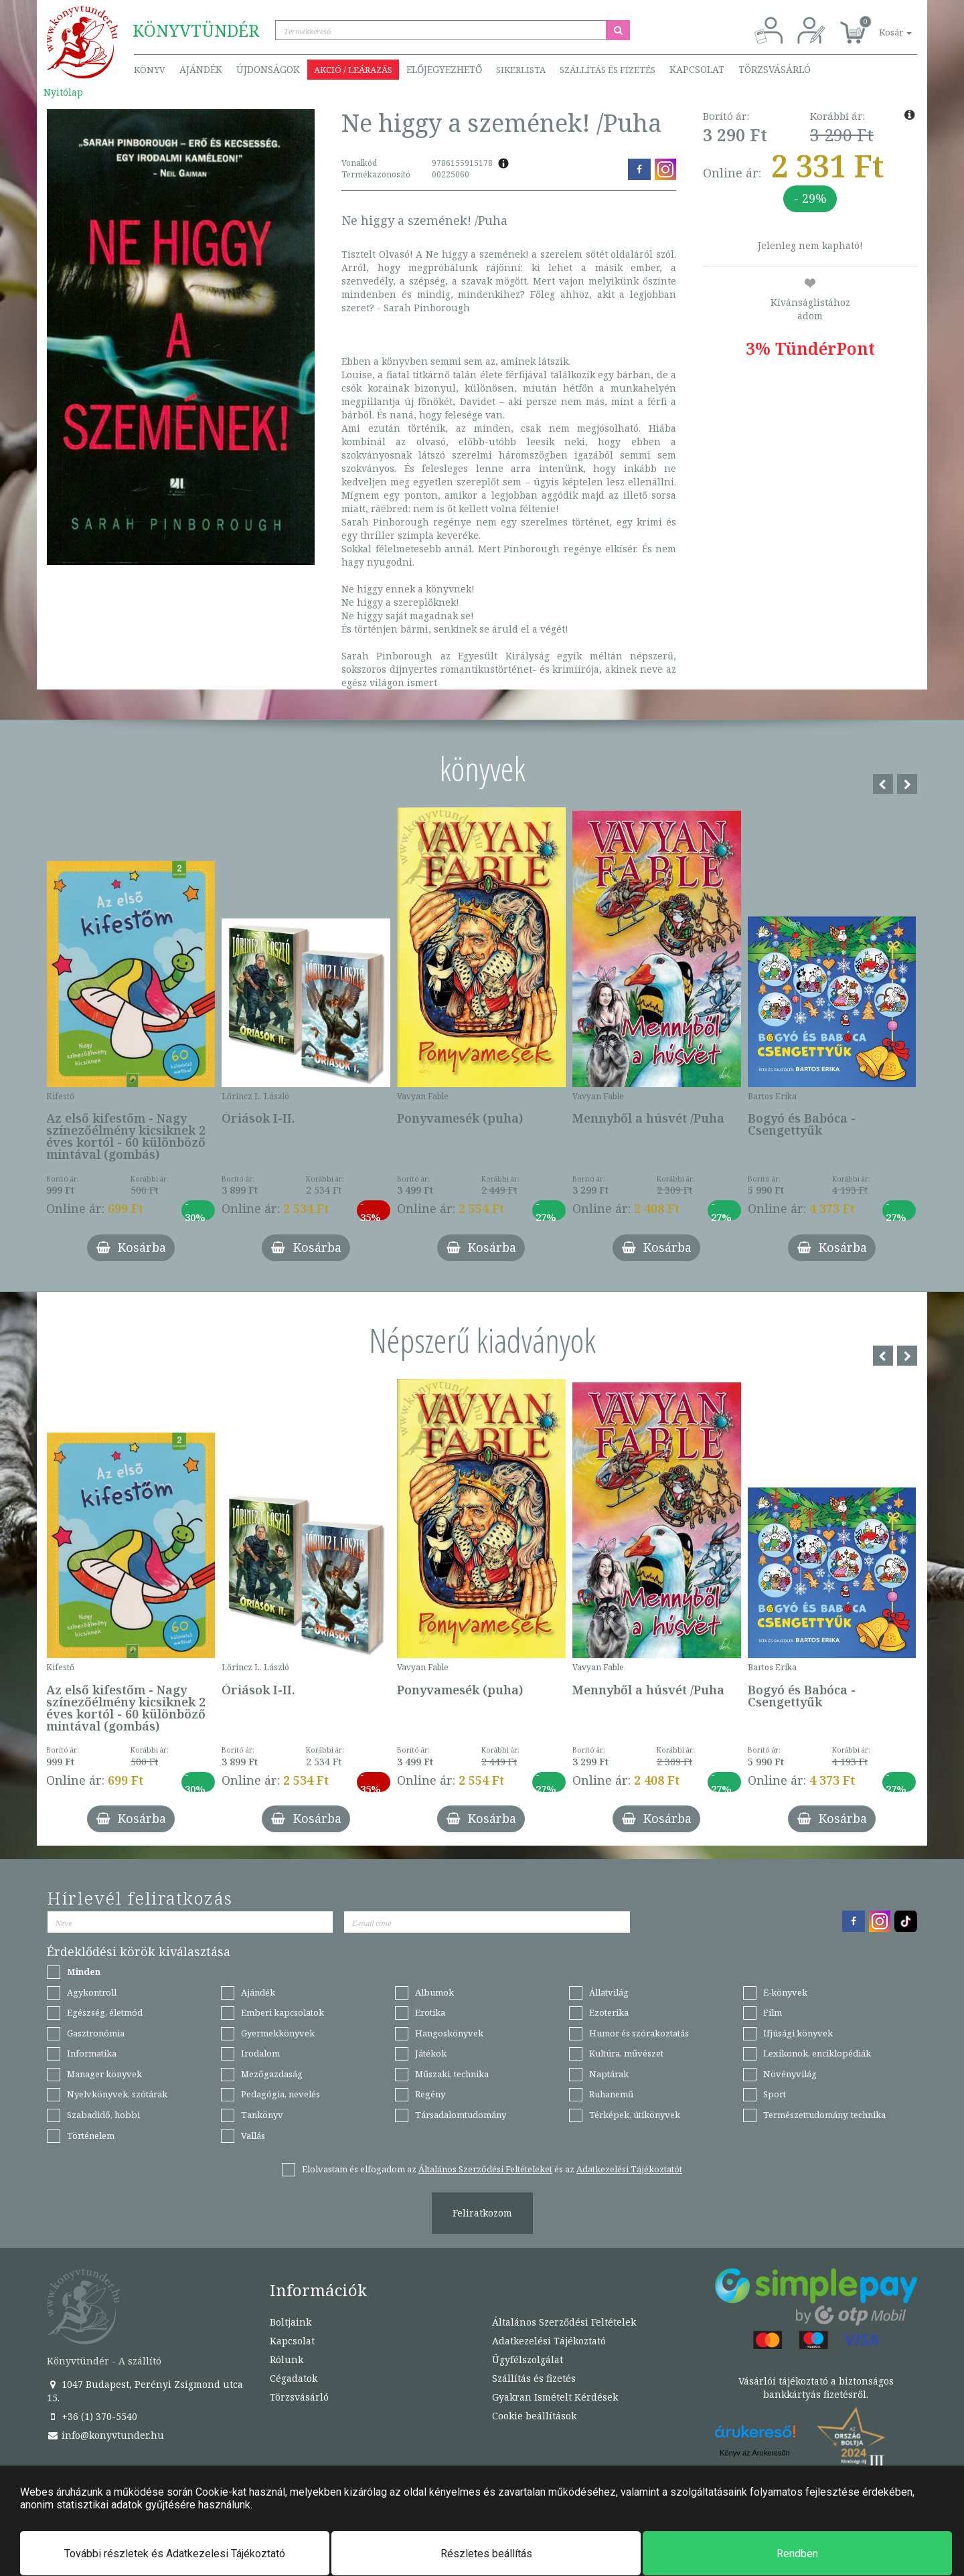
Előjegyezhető (444, 69)
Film (772, 2012)
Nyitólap (63, 92)
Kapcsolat (696, 69)
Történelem (90, 2135)
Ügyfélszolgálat (527, 2359)
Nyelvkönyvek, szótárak (117, 2094)
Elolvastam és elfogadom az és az (492, 2169)
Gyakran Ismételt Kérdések (555, 2397)
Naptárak (609, 2074)
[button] (880, 25)
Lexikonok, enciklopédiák (817, 2053)
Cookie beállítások (534, 2415)
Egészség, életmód (105, 2012)
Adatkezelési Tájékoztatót (629, 2169)
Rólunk (286, 2359)
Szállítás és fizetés (607, 70)
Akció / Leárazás (353, 70)
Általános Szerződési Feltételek (564, 2322)
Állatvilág (609, 1992)
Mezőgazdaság (272, 2074)
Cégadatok (293, 2378)
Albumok (434, 1992)
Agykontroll (91, 1992)
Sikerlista (521, 70)
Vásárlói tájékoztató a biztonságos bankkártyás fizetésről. (816, 2387)
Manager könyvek (104, 2074)
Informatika (91, 2053)
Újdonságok (268, 69)
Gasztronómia (96, 2033)
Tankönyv (262, 2115)
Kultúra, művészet (626, 2053)
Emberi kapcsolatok (282, 2012)
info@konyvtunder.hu (105, 2435)
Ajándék (200, 69)
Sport (774, 2094)
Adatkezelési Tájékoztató (549, 2340)
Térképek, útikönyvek (634, 2115)
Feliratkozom (482, 2212)
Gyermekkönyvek (278, 2033)
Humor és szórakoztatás (639, 2033)
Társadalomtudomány (460, 2115)
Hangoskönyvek (449, 2033)
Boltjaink (290, 2322)
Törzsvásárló (774, 69)
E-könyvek (785, 1992)
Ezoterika (609, 2012)
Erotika (430, 2012)
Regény (430, 2094)
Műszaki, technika (452, 2074)
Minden (83, 1971)
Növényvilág (790, 2074)
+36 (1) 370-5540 (92, 2416)
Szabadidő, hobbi (103, 2115)
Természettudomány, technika (824, 2115)
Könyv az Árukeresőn (755, 2453)
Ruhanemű (611, 2094)
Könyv (149, 70)
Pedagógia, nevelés (280, 2094)
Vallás (253, 2135)
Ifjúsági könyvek (798, 2033)
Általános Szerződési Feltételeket (485, 2169)
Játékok (431, 2053)
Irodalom (260, 2053)
